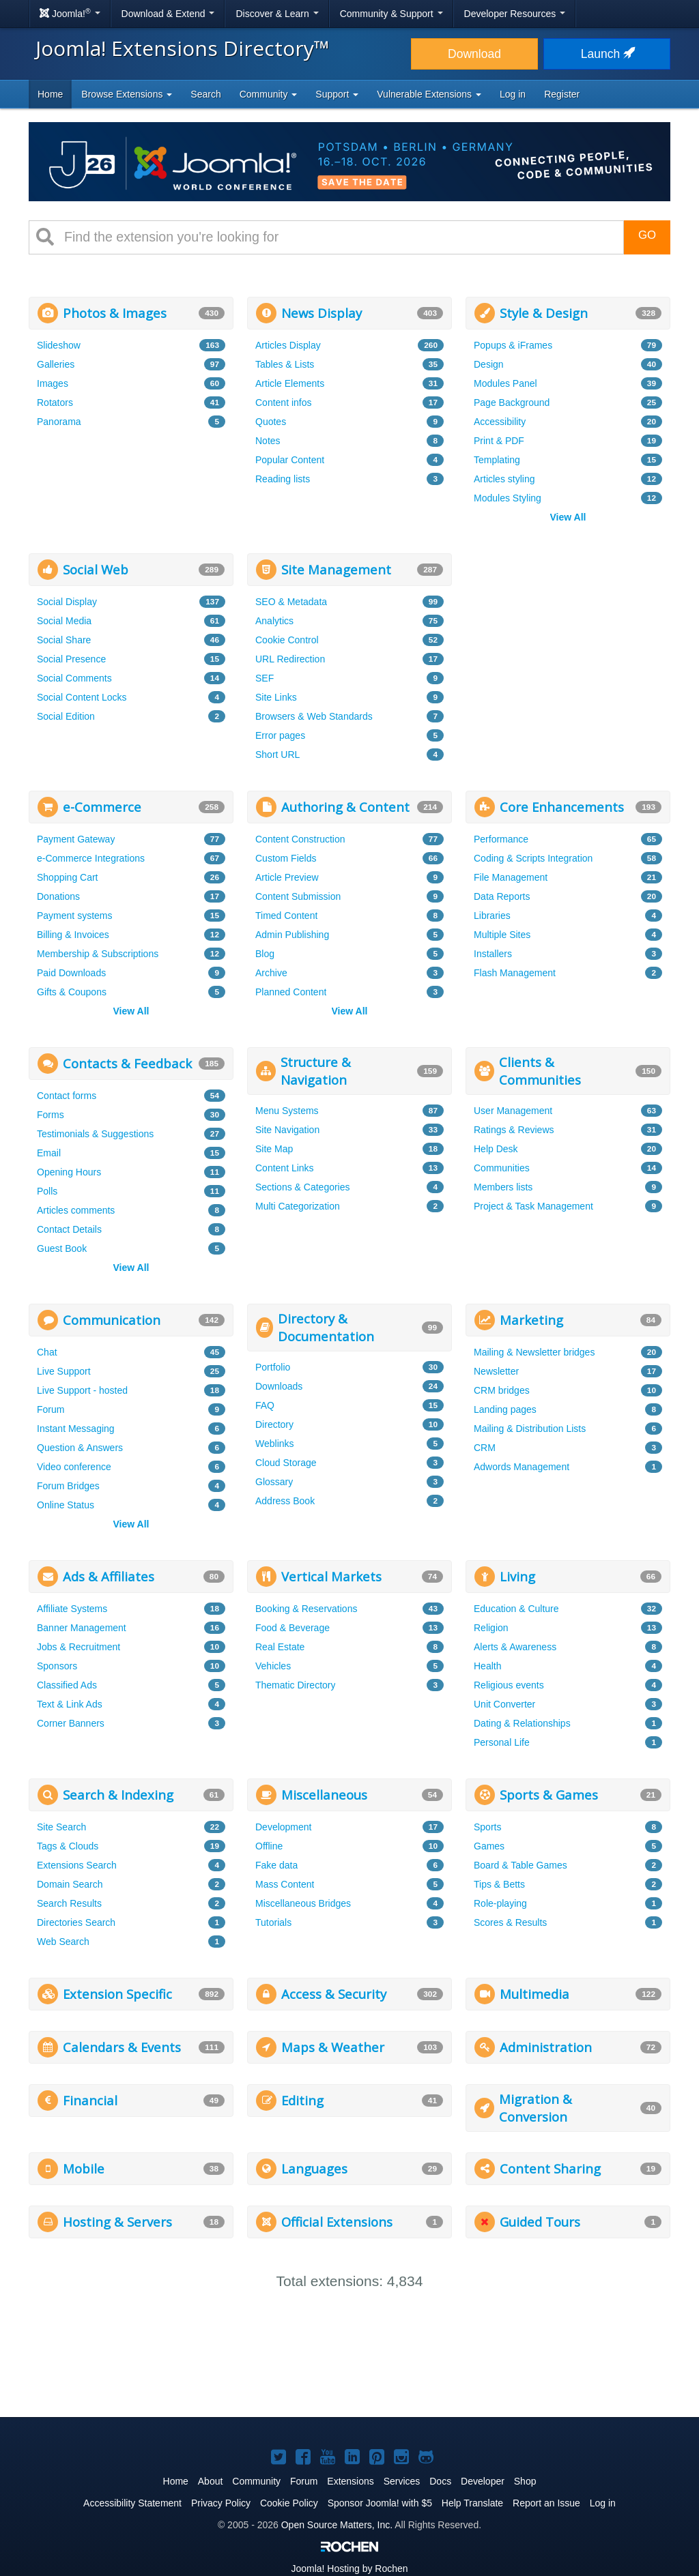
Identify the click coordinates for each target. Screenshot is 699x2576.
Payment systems (74, 915)
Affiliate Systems (72, 1608)
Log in (513, 94)
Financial (90, 2100)
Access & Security (333, 1993)
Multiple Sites (502, 934)
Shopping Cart (67, 877)
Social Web (95, 569)
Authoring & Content (345, 806)
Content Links (284, 1167)
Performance (501, 839)
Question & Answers (80, 1447)
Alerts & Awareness (515, 1646)
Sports (487, 1826)
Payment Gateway (76, 839)
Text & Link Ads (69, 1704)
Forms (50, 1114)
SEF (264, 678)
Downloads (278, 1386)
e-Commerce (102, 806)
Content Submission (298, 896)
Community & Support (391, 13)
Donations (58, 896)
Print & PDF (499, 440)
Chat (47, 1352)
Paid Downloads (71, 972)
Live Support (64, 1371)
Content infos (283, 402)
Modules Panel (505, 383)
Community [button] (269, 94)
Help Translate (472, 2503)
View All (568, 517)
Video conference (74, 1466)
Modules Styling (507, 498)
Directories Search (76, 1922)
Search (205, 94)
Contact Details (69, 1229)
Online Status (65, 1504)
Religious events (509, 1685)
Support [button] (336, 94)
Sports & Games (549, 1794)
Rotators (55, 402)
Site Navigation (287, 1129)
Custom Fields (285, 858)
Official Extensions (337, 2221)
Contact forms (66, 1095)
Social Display (67, 601)
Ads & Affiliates (108, 1576)
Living (517, 1576)
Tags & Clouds (67, 1846)
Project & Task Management (533, 1206)
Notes (268, 440)
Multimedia (534, 1993)
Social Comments (74, 678)
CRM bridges (502, 1390)
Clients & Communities (540, 1070)
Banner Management (81, 1627)
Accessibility (500, 421)
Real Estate (279, 1646)
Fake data (276, 1865)
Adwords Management (521, 1466)
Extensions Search (77, 1865)
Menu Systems (287, 1110)
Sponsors (57, 1665)
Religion (491, 1627)
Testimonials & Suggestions (95, 1133)
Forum (50, 1409)
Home (50, 94)
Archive (271, 972)
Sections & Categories (302, 1187)
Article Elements (289, 383)
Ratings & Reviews (514, 1129)
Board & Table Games (520, 1865)
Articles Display (288, 345)
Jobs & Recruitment (78, 1646)
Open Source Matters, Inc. (337, 2524)
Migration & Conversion (535, 2107)
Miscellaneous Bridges (303, 1903)
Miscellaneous (324, 1794)
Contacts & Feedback (127, 1063)
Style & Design (544, 312)
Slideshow (59, 345)
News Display (321, 312)
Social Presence (71, 659)
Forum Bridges (68, 1485)
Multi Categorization (297, 1206)
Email (49, 1152)
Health (487, 1665)
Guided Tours (540, 2221)
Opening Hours (69, 1172)
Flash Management (515, 972)
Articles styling (504, 478)
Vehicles (273, 1665)
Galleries (55, 364)
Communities (502, 1167)
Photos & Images (115, 312)
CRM (485, 1447)
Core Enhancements (562, 806)
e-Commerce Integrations (91, 858)
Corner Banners (70, 1723)
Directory (274, 1424)
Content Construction (300, 839)
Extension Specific (117, 1993)
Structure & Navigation (316, 1070)
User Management (513, 1110)
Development (283, 1826)
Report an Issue (546, 2503)
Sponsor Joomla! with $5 (380, 2503)
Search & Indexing (118, 1794)
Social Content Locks (82, 697)
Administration (546, 2046)
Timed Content (286, 915)
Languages (314, 2168)
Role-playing (500, 1903)
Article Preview (287, 877)
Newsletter (496, 1371)
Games (489, 1846)
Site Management (336, 569)
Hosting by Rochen (349, 2568)
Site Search (61, 1826)
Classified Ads (67, 1685)
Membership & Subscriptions (97, 953)
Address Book (285, 1500)
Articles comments (76, 1210)
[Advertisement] (568, 638)
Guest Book (62, 1248)
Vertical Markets (331, 1576)
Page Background (512, 402)
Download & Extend (168, 13)
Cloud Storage (286, 1462)
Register (562, 94)
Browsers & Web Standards (314, 716)
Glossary (274, 1481)
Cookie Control (287, 639)
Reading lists (282, 478)
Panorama (59, 421)
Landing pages (505, 1409)
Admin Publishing (292, 934)
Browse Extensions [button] (126, 94)
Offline (269, 1846)
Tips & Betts (499, 1884)
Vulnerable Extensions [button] (429, 94)
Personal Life (502, 1742)
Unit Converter (504, 1704)
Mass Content (284, 1884)
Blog (264, 953)
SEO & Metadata (291, 601)
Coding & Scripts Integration (533, 858)
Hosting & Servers (117, 2221)
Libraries (492, 915)
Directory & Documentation (326, 1327)
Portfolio (272, 1367)
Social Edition (66, 716)
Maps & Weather (332, 2046)
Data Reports (502, 896)
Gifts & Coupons (71, 991)
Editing (302, 2100)
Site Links (276, 697)
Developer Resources (515, 13)
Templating (497, 459)
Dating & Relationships (522, 1723)
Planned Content (290, 991)
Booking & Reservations (306, 1608)
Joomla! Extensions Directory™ (182, 48)
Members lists (503, 1187)
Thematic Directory (295, 1685)
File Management (510, 877)
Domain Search (70, 1884)
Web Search (63, 1941)
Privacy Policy (221, 2503)
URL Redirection (290, 659)
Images (52, 383)
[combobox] (339, 237)
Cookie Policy (289, 2503)
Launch (607, 54)
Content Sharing (550, 2168)
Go (647, 235)
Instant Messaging (76, 1428)
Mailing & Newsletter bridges (534, 1352)
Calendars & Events (122, 2046)
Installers (493, 953)
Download (474, 54)
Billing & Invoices (73, 934)
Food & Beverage (292, 1627)
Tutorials (273, 1922)
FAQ (264, 1405)
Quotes (270, 421)
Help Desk (496, 1148)
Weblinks (274, 1443)
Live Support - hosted (82, 1390)
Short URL (277, 754)
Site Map (274, 1148)
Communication (111, 1319)
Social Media (64, 620)
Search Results (69, 1903)
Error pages (280, 735)
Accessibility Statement (132, 2503)
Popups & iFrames (513, 345)
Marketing (531, 1319)
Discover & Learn (277, 13)
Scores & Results (510, 1922)
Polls (47, 1191)
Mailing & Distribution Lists (530, 1428)
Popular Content (289, 459)
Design (489, 364)
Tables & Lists (284, 364)
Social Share (64, 639)
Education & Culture (516, 1608)
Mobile (83, 2168)
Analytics (274, 620)
